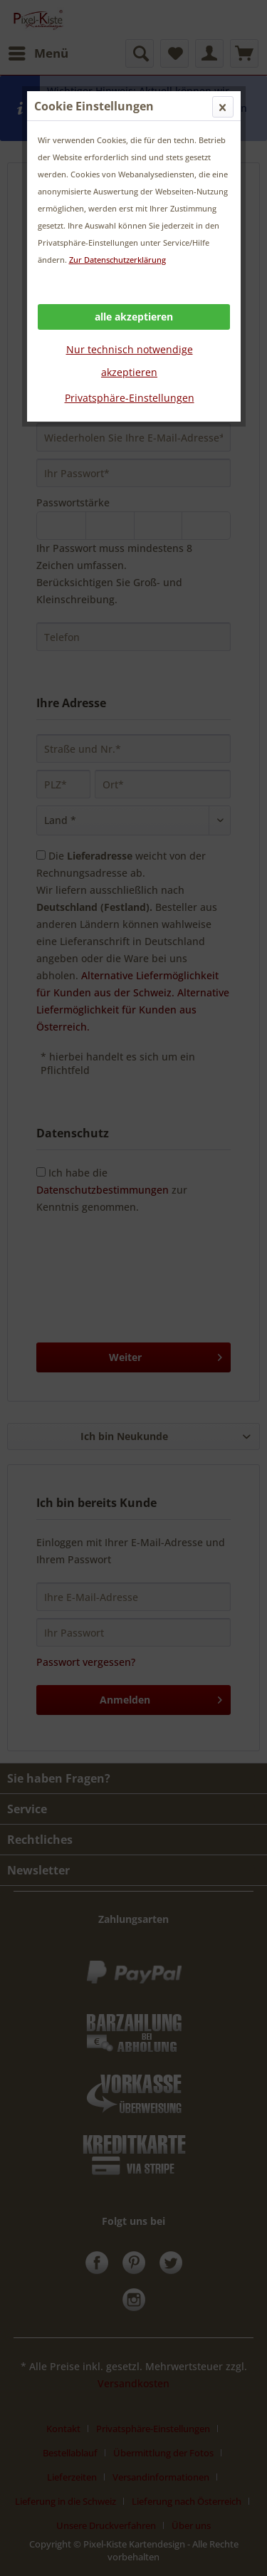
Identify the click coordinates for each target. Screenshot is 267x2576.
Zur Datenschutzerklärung (117, 259)
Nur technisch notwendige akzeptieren (129, 361)
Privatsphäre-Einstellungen (129, 398)
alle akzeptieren (134, 316)
